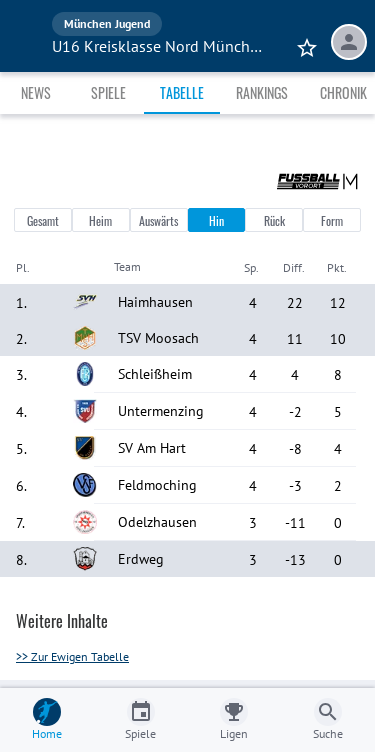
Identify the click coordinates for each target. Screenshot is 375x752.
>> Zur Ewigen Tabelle (72, 656)
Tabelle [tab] (182, 92)
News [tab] (36, 92)
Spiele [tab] (108, 92)
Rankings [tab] (262, 92)
